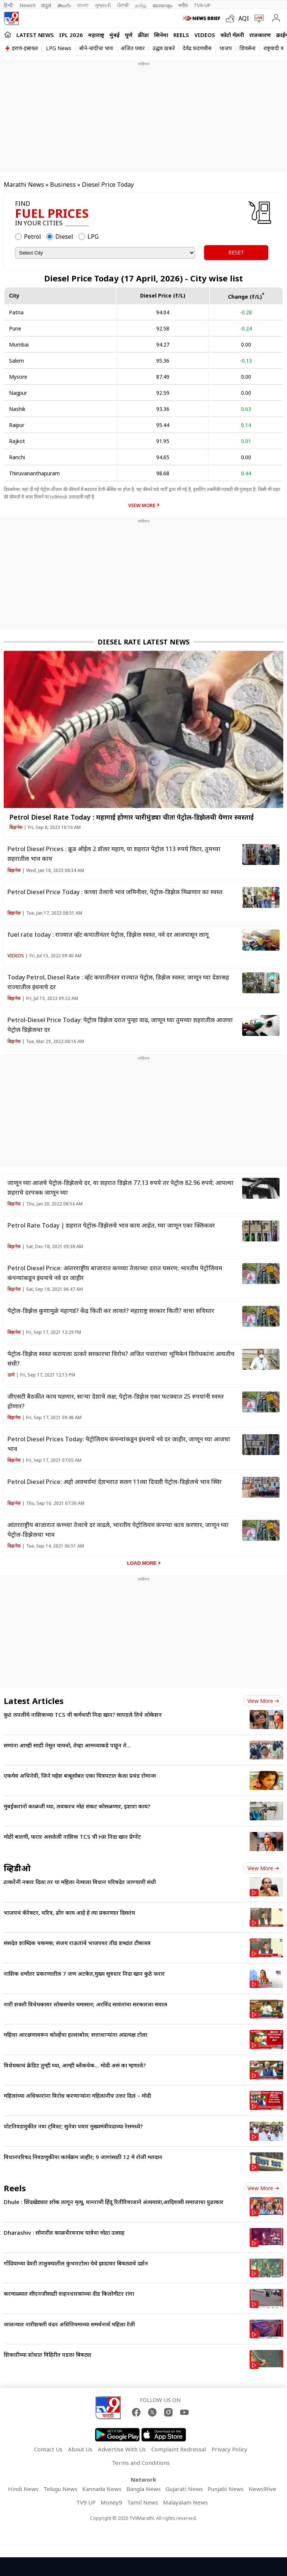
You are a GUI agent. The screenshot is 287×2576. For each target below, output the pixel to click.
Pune (15, 328)
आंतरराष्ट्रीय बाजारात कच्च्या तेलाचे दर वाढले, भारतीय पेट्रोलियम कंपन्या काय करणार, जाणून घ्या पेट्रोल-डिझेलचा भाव (118, 1530)
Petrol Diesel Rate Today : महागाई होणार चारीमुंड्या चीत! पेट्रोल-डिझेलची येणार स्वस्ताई (131, 817)
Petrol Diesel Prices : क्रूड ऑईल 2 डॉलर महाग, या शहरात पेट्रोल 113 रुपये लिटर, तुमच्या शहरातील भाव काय (113, 854)
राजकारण (260, 35)
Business (63, 184)
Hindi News (23, 2489)
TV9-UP (202, 5)
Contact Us (48, 2449)
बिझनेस (15, 827)
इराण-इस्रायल (25, 48)
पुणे (129, 35)
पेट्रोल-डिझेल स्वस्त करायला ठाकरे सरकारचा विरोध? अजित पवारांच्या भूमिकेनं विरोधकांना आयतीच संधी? (121, 1359)
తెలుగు (64, 5)
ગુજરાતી (103, 5)
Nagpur (18, 392)
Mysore (18, 376)
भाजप (225, 48)
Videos (204, 35)
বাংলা (83, 5)
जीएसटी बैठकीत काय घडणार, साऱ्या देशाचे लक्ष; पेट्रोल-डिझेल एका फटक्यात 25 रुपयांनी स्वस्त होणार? (115, 1401)
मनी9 (183, 5)
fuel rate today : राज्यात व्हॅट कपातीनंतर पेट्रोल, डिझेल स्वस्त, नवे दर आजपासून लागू (108, 934)
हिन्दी (9, 5)
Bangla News (143, 2489)
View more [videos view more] (263, 1868)
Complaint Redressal (178, 2449)
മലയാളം (162, 5)
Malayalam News (185, 2502)
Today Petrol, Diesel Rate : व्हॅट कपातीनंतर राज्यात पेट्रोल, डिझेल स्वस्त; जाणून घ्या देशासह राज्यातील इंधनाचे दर (118, 982)
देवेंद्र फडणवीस (197, 48)
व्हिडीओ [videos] (17, 1868)
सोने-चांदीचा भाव (96, 48)
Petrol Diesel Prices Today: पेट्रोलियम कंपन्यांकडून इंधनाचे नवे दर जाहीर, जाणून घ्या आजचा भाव (118, 1444)
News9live (262, 2489)
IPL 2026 (71, 35)
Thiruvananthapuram (34, 473)
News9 (27, 5)
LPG (93, 236)
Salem (16, 360)
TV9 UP (86, 2502)
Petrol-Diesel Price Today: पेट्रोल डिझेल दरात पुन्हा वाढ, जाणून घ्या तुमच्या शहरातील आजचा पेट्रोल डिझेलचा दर (120, 1025)
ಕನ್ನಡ (46, 5)
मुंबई (114, 35)
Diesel (64, 236)
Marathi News (24, 184)
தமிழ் (140, 5)
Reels (181, 35)
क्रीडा (143, 35)
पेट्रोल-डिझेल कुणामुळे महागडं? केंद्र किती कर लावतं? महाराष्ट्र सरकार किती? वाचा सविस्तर (110, 1311)
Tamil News (142, 2502)
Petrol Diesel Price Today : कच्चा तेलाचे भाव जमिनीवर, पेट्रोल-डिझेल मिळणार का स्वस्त (115, 892)
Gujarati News (184, 2489)
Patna (16, 312)
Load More (142, 1563)
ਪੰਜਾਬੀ (123, 5)
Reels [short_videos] (15, 2188)
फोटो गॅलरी (232, 35)
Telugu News (60, 2489)
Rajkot (17, 441)
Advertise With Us (122, 2449)
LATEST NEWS (35, 35)
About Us (80, 2449)
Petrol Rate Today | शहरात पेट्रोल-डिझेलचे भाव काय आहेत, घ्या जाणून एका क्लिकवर (111, 1225)
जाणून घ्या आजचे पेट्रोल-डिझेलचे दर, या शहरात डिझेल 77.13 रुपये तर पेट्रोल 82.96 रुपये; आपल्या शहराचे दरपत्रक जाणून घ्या (120, 1187)
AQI (243, 18)
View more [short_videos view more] (263, 2188)
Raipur (16, 425)
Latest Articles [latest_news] (34, 1700)
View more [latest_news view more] (263, 1700)
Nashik (17, 408)
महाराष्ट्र (96, 35)
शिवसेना (248, 48)
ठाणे (11, 1375)
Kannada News (101, 2489)
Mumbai (19, 344)
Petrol (32, 236)
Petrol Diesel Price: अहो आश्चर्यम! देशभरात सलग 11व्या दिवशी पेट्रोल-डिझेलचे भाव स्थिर (114, 1482)
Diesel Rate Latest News (143, 641)
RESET (236, 252)
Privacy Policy (229, 2449)
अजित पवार (133, 48)
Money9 (111, 2502)
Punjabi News (226, 2489)
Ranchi (17, 457)
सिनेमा (161, 35)
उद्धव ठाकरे (163, 48)
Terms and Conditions (141, 2462)
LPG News (58, 48)
